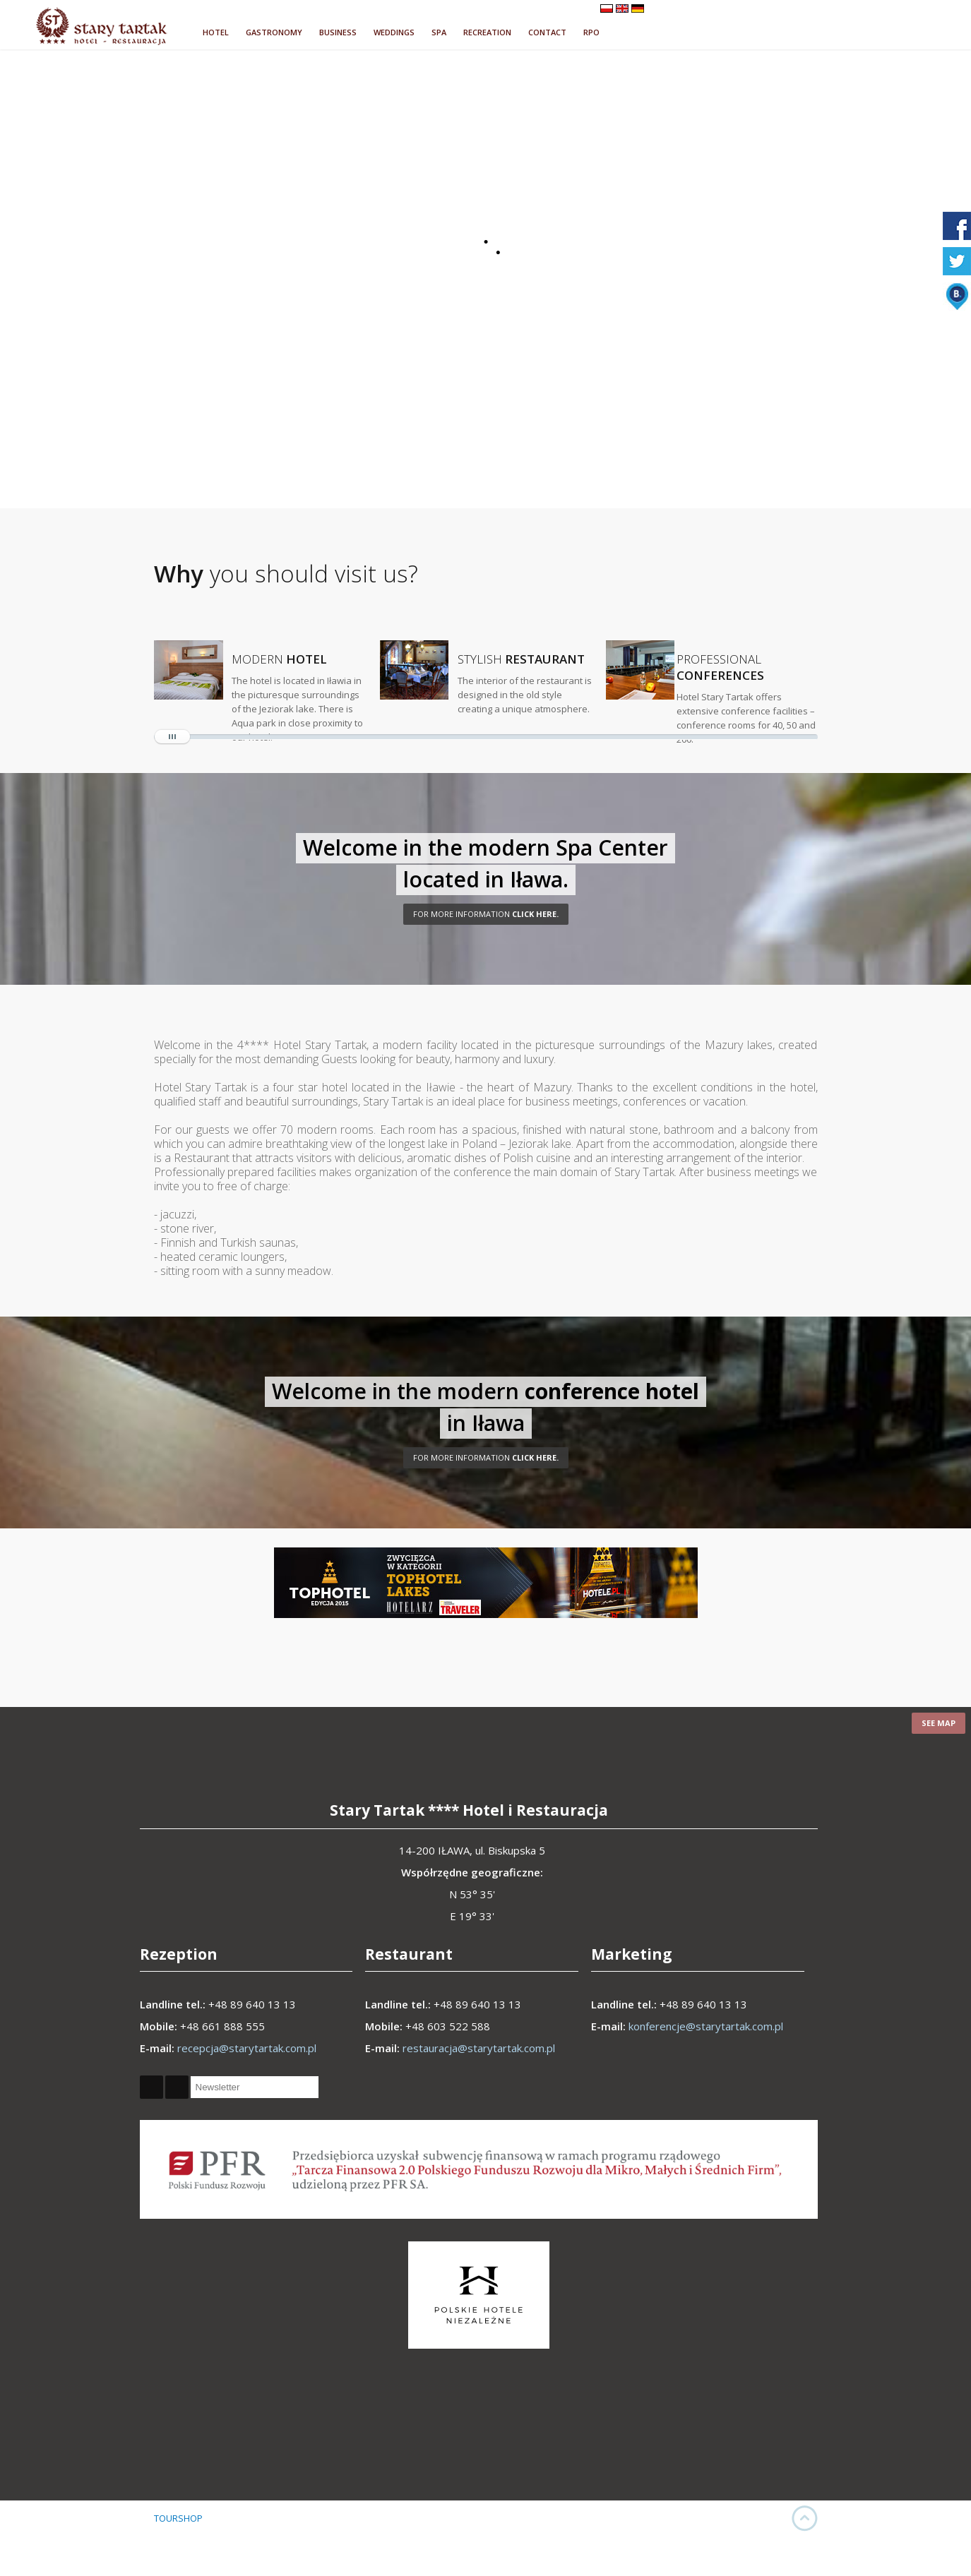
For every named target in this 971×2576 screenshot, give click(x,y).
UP (805, 2518)
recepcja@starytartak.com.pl (246, 2048)
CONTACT (547, 32)
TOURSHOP (178, 2518)
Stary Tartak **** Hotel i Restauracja (469, 1810)
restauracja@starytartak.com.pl (479, 2048)
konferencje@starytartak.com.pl (706, 2026)
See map (938, 1723)
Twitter (177, 2087)
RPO (591, 32)
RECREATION (487, 32)
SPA (438, 32)
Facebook (151, 2087)
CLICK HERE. (486, 1457)
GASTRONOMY (274, 32)
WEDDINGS (394, 32)
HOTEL (216, 32)
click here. (486, 914)
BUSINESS (338, 32)
